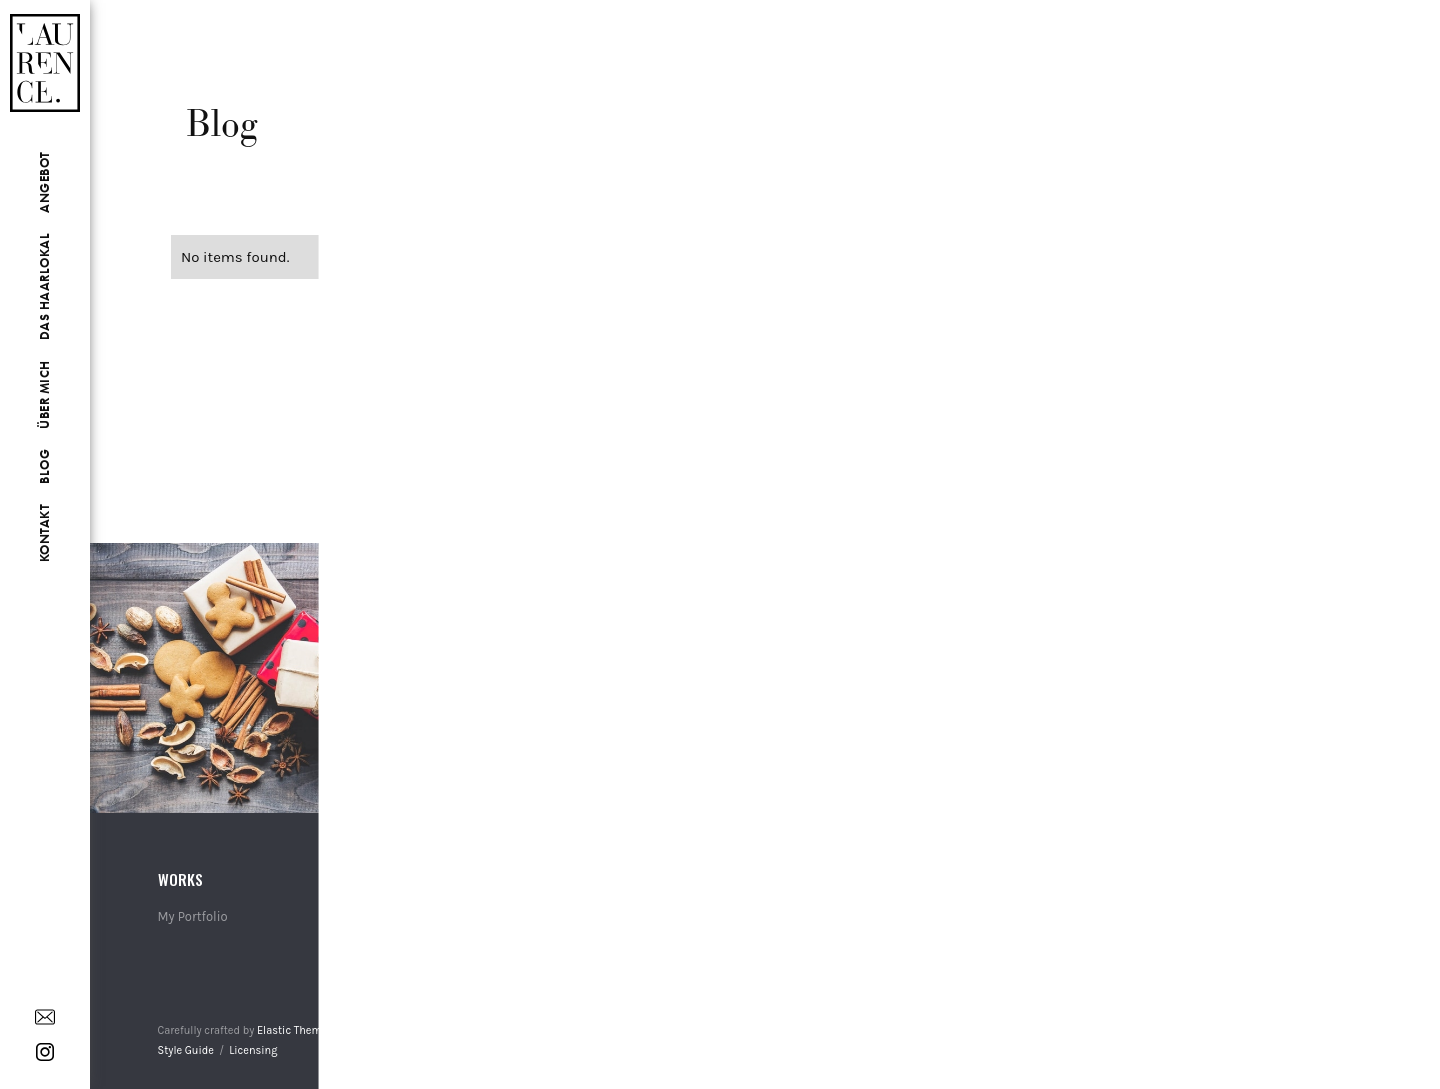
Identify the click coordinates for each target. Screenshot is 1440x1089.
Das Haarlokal (44, 287)
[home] (45, 44)
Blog (44, 466)
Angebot (44, 182)
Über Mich (44, 394)
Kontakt (44, 533)
